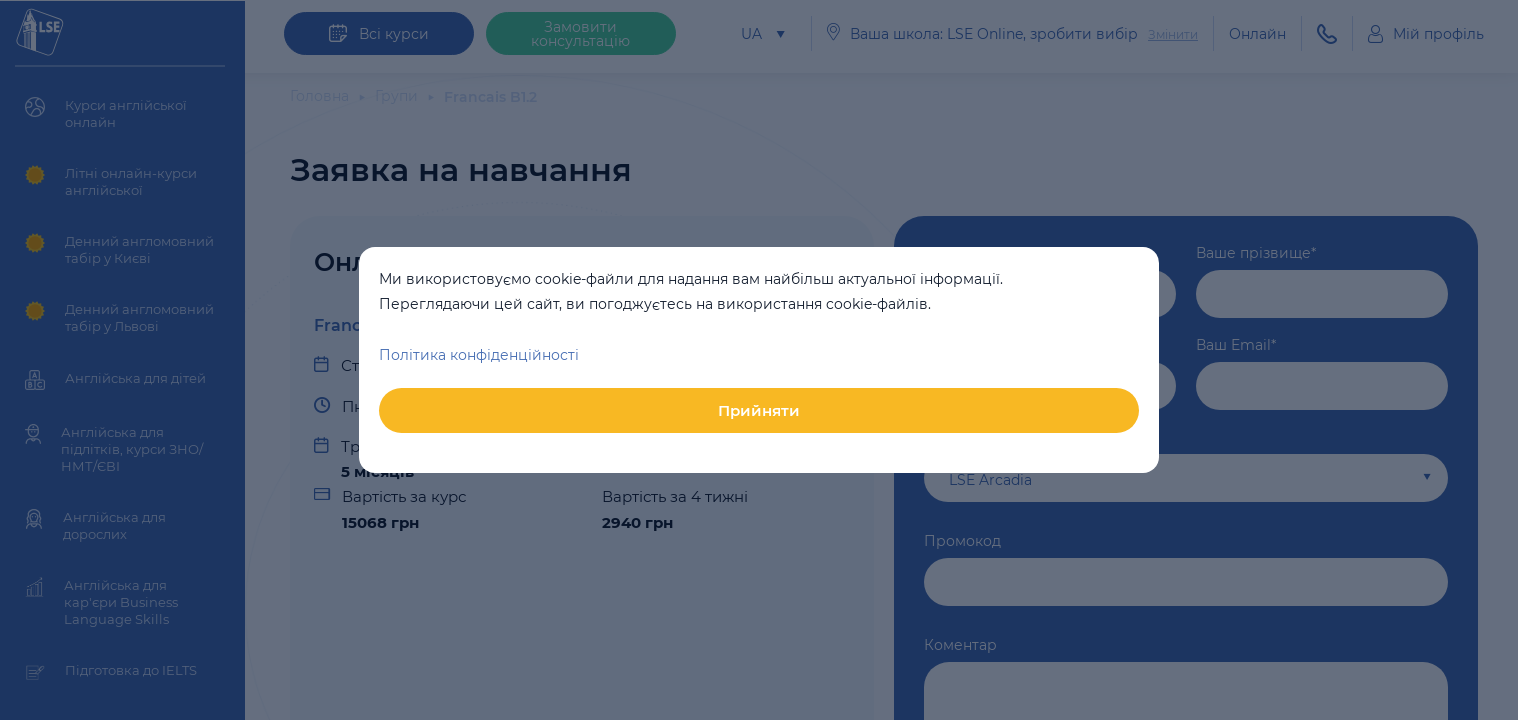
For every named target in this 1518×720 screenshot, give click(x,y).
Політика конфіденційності (479, 355)
